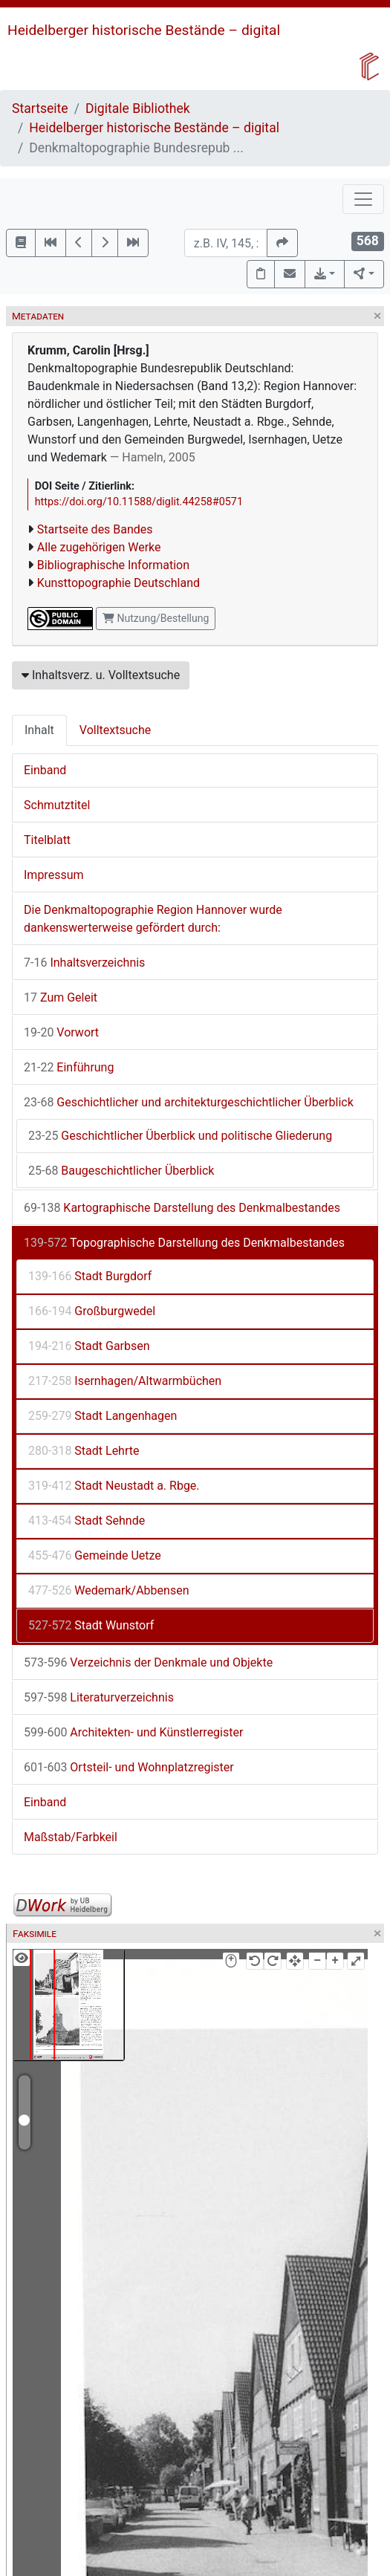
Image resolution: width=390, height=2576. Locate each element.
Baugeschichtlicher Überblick (121, 1171)
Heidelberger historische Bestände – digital (143, 30)
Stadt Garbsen (89, 1346)
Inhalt (39, 730)
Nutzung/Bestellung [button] (156, 618)
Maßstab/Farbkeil (70, 1837)
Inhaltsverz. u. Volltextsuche (101, 675)
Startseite (40, 108)
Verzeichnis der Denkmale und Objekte (148, 1662)
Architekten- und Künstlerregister (133, 1732)
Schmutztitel (57, 805)
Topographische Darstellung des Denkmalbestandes (184, 1243)
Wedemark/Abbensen (108, 1590)
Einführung (69, 1067)
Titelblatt (47, 840)
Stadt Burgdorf (90, 1276)
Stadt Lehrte (83, 1451)
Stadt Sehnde (86, 1521)
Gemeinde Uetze (94, 1555)
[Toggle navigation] (363, 199)
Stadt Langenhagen (102, 1416)
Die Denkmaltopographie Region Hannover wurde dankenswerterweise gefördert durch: (153, 919)
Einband (45, 770)
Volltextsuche (115, 730)
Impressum (54, 875)
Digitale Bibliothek (137, 108)
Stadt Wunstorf (91, 1625)
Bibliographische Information (113, 565)
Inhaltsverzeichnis (84, 963)
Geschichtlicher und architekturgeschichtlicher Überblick (189, 1102)
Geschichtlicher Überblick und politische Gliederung (180, 1136)
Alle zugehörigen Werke (99, 547)
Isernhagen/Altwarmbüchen (124, 1381)
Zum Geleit (60, 997)
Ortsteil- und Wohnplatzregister (129, 1767)
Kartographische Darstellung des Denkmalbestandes (182, 1208)
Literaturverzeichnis (99, 1697)
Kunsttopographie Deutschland (118, 583)
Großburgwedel (91, 1311)
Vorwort (61, 1032)
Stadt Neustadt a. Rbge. (114, 1486)
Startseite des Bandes (95, 529)
